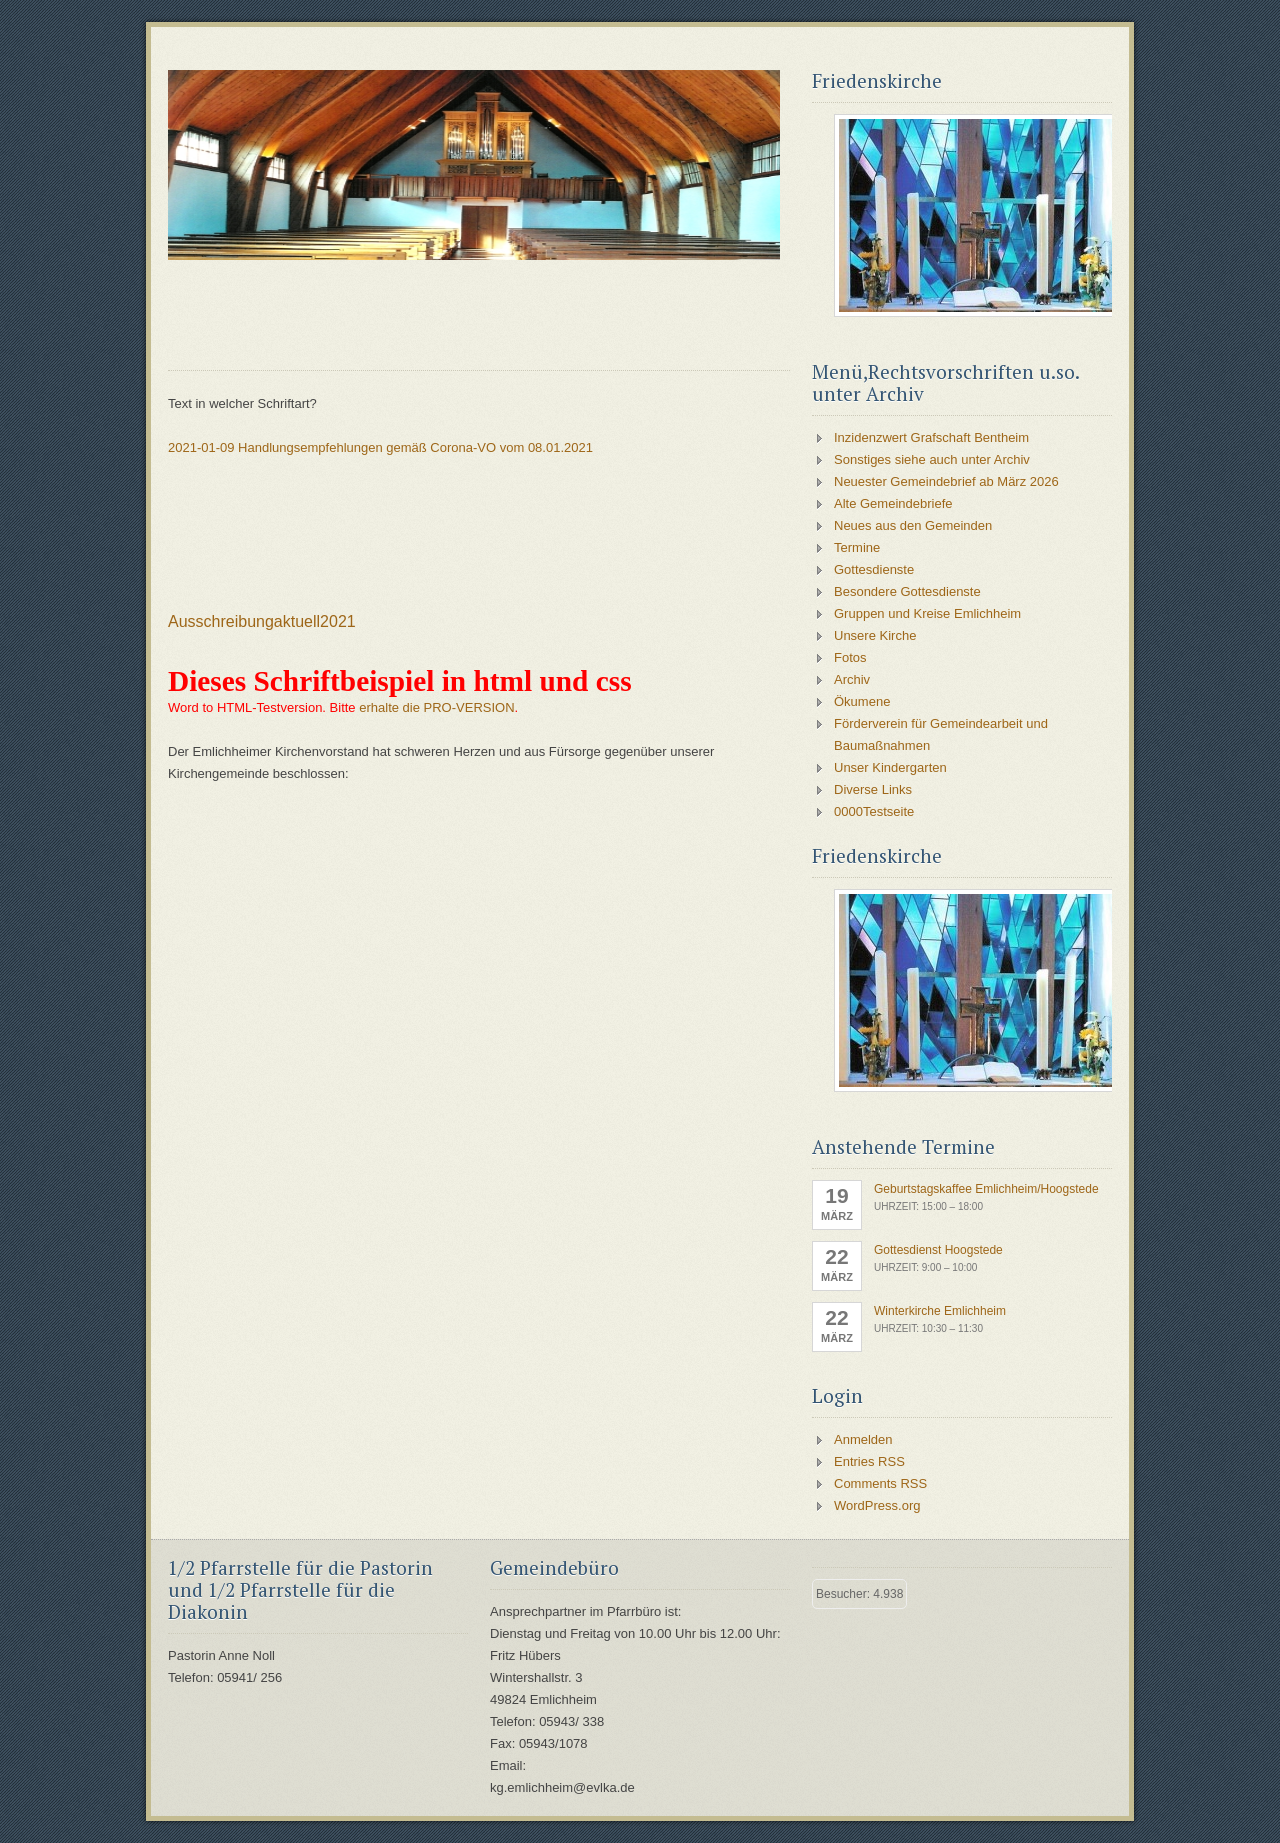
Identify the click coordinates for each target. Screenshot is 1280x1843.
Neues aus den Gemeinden (913, 525)
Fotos (850, 657)
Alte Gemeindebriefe (893, 503)
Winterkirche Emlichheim (940, 1311)
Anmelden (863, 1439)
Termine (857, 547)
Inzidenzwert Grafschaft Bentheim (931, 437)
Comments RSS (880, 1483)
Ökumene (862, 701)
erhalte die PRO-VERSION (436, 707)
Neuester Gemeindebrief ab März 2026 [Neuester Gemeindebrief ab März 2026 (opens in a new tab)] (946, 481)
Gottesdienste (874, 569)
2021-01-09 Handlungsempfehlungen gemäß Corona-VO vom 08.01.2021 (380, 447)
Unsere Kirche (875, 635)
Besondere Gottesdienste (907, 591)
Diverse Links (873, 789)
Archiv (852, 679)
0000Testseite (874, 811)
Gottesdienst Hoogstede (938, 1250)
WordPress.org (877, 1505)
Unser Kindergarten (890, 767)
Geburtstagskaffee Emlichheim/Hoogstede (986, 1189)
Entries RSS (869, 1461)
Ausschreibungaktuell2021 (262, 621)
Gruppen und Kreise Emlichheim (927, 613)
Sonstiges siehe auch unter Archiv (932, 459)
